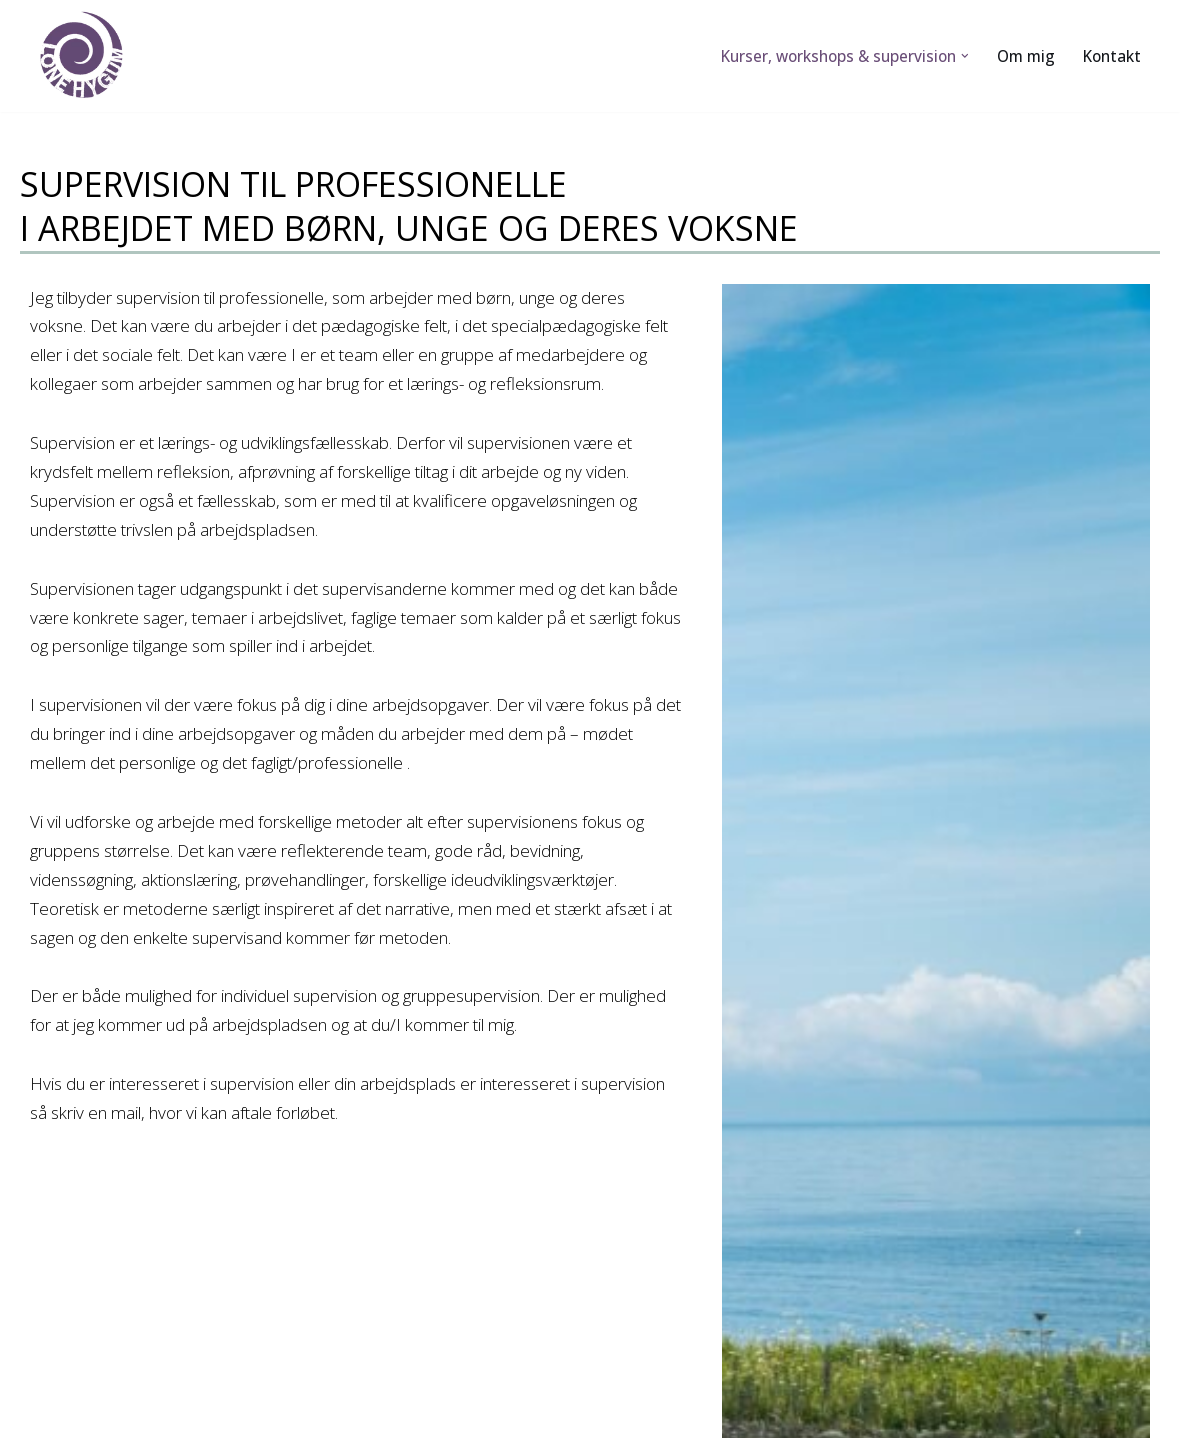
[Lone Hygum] (88, 56)
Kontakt (1112, 56)
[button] (965, 56)
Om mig (1026, 56)
